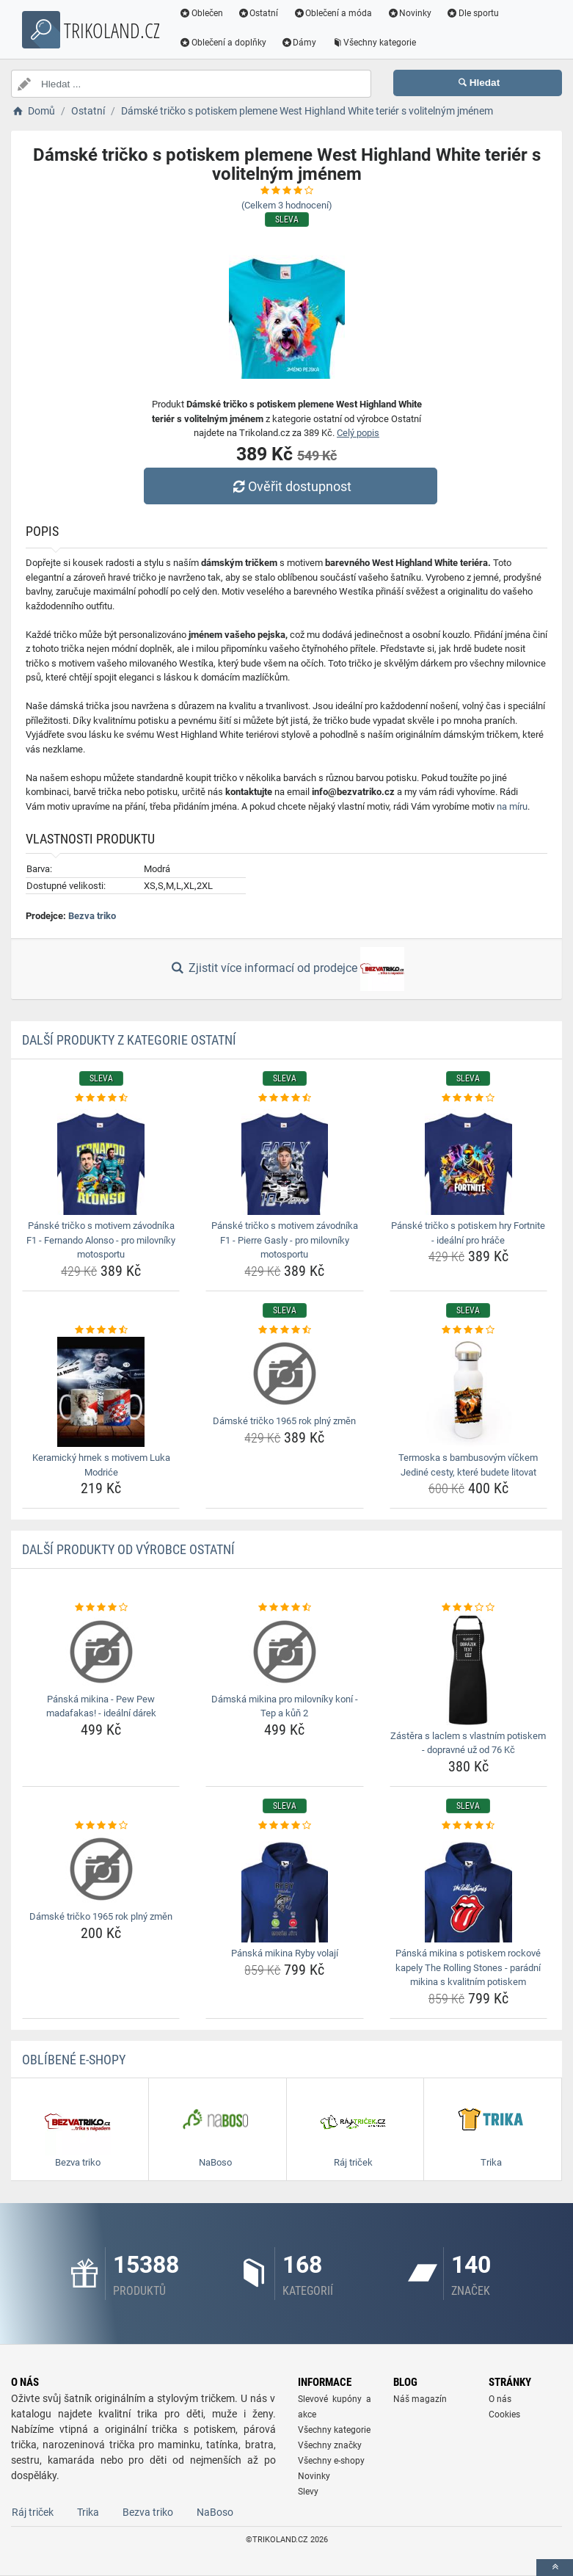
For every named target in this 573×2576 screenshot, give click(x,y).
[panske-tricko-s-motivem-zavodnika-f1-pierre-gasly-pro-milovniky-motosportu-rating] (284, 1098)
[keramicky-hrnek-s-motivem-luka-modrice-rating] (101, 1330)
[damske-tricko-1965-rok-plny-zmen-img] (284, 1373)
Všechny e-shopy (331, 2461)
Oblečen (202, 13)
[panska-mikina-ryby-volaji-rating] (284, 1825)
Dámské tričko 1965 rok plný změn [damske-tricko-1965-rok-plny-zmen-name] (284, 1420)
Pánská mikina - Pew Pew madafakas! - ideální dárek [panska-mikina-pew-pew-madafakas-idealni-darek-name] (101, 1706)
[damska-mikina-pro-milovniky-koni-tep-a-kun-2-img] (284, 1651)
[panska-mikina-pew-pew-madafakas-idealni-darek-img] (101, 1651)
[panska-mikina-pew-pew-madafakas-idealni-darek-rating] (101, 1607)
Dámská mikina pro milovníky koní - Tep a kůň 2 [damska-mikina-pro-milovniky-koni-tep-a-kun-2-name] (284, 1706)
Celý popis (358, 432)
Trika (88, 2512)
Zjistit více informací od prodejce (286, 969)
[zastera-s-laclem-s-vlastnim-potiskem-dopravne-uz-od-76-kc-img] (468, 1670)
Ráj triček (33, 2512)
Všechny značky (330, 2445)
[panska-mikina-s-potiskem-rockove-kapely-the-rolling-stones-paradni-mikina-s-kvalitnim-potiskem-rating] (468, 1825)
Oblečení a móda (333, 13)
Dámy (300, 42)
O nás (500, 2399)
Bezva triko (92, 915)
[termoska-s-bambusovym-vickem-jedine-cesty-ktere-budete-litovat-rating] (468, 1330)
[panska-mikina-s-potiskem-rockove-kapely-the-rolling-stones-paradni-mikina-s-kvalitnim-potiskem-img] (468, 1887)
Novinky (409, 13)
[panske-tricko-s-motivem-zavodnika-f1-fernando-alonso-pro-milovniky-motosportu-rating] (101, 1098)
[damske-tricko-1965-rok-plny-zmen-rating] (284, 1330)
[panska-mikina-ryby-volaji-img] (284, 1887)
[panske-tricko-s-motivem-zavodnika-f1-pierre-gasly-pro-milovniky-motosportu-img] (284, 1160)
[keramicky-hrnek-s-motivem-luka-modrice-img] (101, 1392)
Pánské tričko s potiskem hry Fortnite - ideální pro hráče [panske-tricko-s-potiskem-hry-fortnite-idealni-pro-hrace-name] (468, 1233)
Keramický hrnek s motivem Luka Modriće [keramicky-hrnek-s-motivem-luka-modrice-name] (101, 1465)
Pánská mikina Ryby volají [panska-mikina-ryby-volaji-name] (284, 1953)
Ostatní (259, 13)
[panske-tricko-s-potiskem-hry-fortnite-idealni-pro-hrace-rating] (468, 1098)
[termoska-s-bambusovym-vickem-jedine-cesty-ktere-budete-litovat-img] (468, 1392)
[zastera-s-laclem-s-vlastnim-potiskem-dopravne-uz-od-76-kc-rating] (468, 1607)
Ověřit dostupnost (290, 486)
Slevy (308, 2491)
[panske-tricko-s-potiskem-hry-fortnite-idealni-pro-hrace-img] (468, 1160)
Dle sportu (473, 13)
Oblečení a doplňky (223, 42)
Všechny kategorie (374, 42)
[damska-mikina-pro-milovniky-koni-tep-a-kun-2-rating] (284, 1607)
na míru (512, 806)
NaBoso (215, 2512)
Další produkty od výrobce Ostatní (128, 1549)
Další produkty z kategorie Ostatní (129, 1040)
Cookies (504, 2414)
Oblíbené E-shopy (73, 2059)
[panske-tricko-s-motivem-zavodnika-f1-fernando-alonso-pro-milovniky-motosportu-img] (101, 1160)
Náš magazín (420, 2399)
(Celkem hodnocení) (286, 205)
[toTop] (554, 2567)
